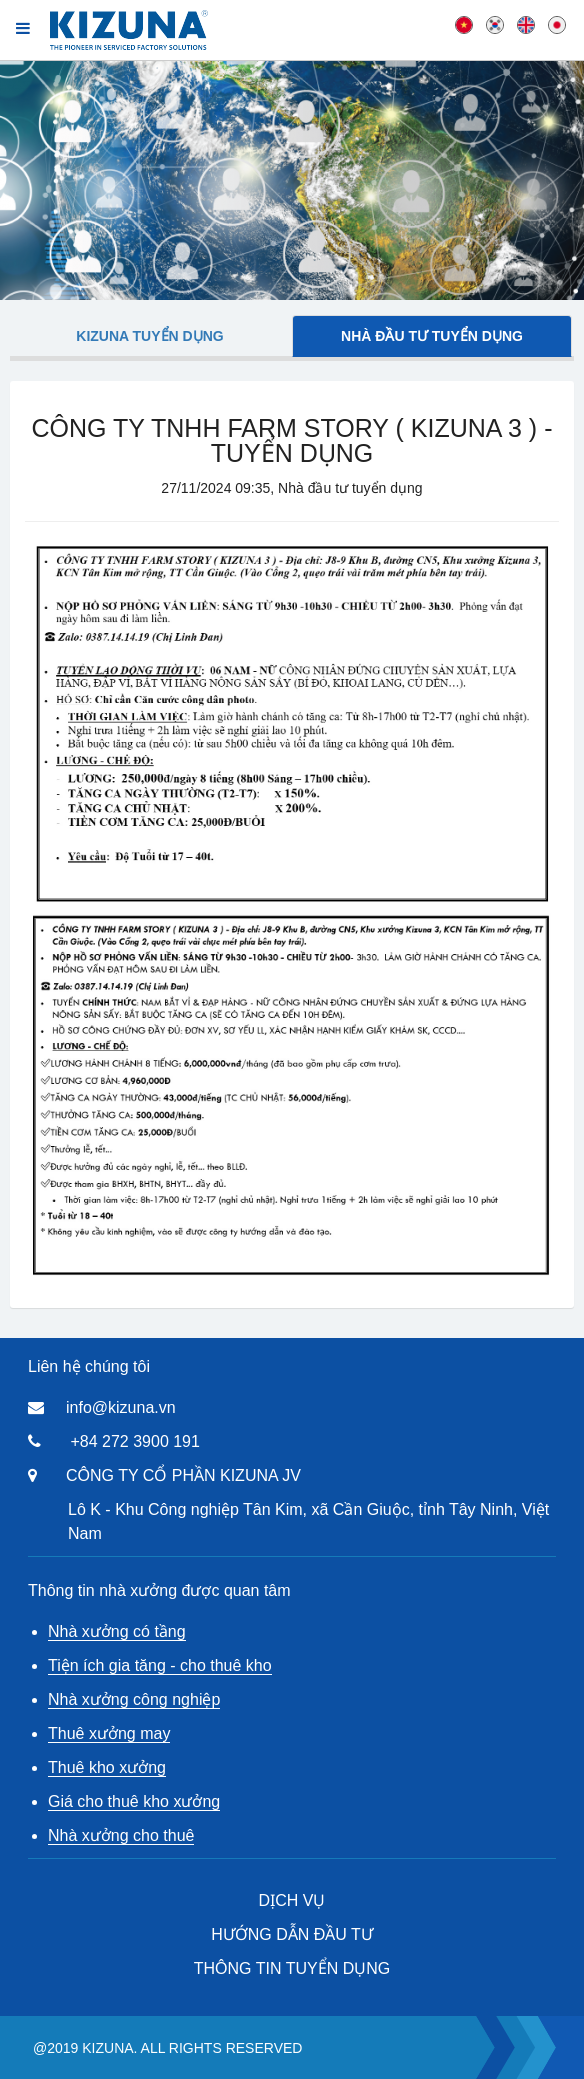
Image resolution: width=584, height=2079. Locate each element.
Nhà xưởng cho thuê (121, 1835)
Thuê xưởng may (109, 1733)
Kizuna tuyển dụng (149, 336)
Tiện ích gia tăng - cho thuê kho (160, 1665)
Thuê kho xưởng (107, 1767)
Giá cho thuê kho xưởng (134, 1801)
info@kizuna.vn (121, 1407)
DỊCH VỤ (292, 1900)
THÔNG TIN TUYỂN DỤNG (292, 1968)
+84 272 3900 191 (134, 1441)
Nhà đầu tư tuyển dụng (432, 336)
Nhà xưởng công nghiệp (134, 1699)
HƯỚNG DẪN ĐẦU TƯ (292, 1934)
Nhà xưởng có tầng (117, 1631)
